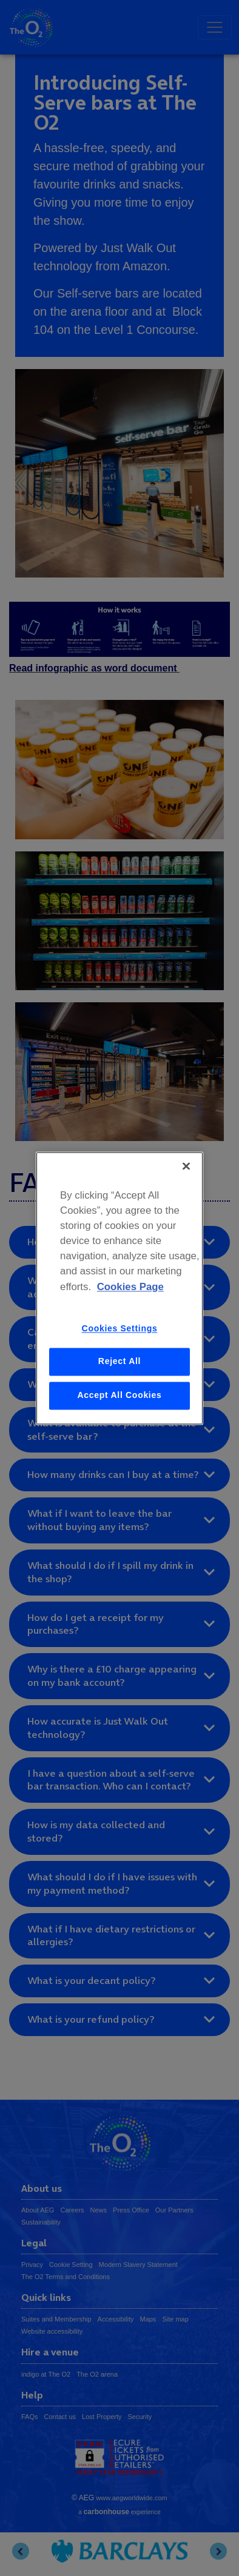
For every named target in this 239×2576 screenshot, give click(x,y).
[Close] (186, 1166)
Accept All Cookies (120, 1395)
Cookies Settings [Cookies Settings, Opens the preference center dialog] (120, 1328)
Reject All (119, 1361)
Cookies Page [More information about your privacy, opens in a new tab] (130, 1287)
